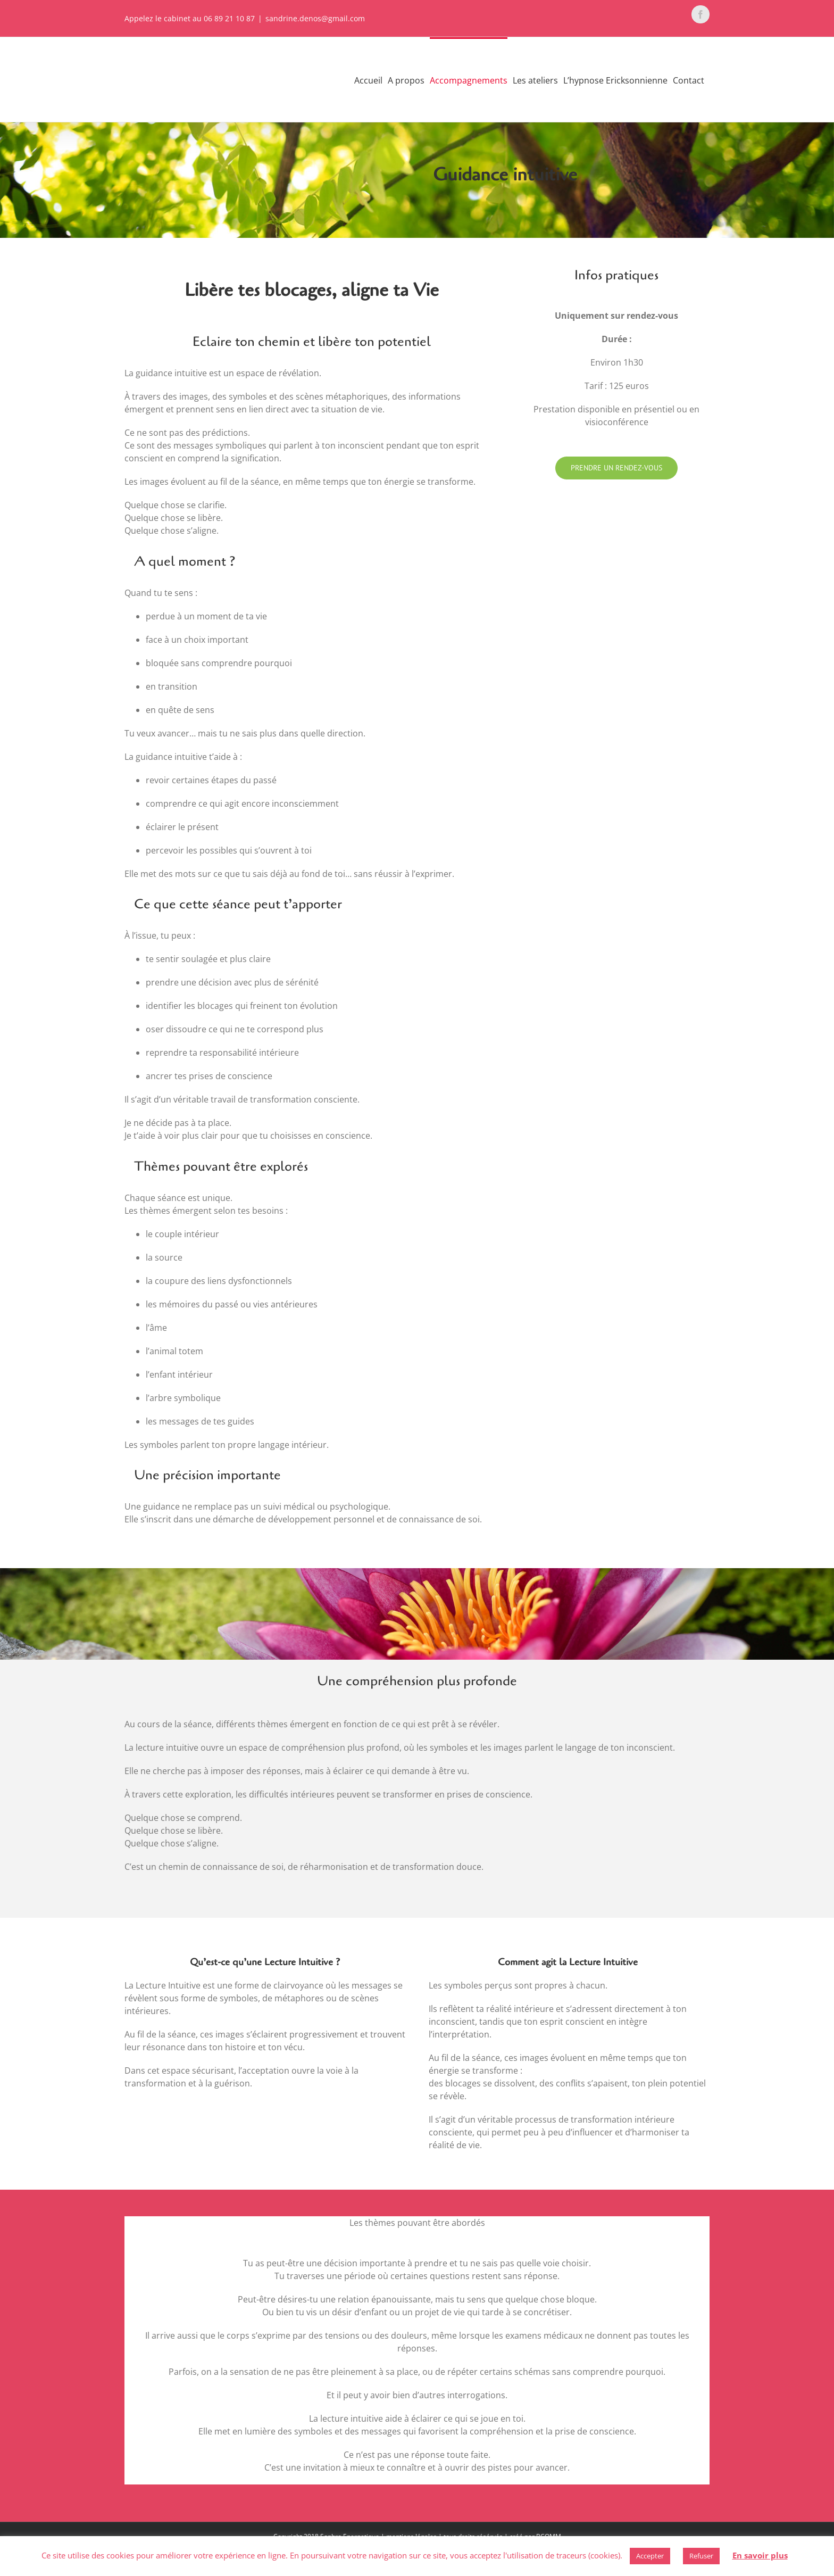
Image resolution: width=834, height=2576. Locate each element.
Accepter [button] (650, 2556)
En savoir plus (760, 2555)
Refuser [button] (701, 2556)
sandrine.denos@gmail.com (315, 18)
